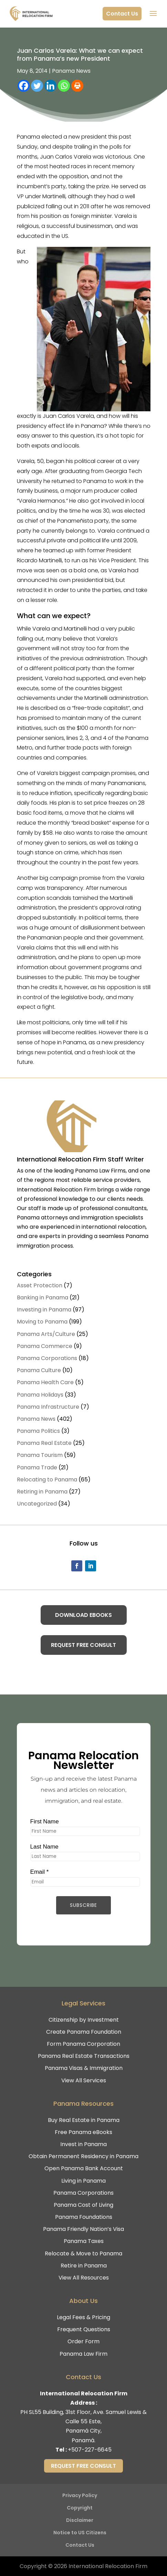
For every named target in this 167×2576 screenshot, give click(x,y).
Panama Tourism (40, 1455)
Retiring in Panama (42, 1492)
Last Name (43, 1847)
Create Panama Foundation (83, 2032)
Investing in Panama (44, 1310)
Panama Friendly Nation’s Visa (83, 2229)
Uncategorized (37, 1504)
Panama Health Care (45, 1382)
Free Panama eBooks (83, 2132)
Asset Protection (39, 1285)
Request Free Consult (83, 1645)
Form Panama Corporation (83, 2044)
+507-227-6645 (90, 2450)
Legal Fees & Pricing (83, 2317)
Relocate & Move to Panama (83, 2253)
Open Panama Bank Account (83, 2168)
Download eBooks (83, 1615)
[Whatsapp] (64, 86)
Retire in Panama (84, 2266)
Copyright (80, 2507)
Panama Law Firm (83, 2354)
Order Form (83, 2341)
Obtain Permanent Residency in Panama (83, 2156)
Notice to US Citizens (79, 2532)
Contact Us (122, 14)
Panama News (71, 71)
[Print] (77, 86)
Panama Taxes (84, 2241)
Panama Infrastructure (48, 1407)
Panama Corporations (47, 1358)
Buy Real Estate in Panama (83, 2120)
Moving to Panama (42, 1322)
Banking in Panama (42, 1297)
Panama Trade (37, 1467)
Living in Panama (83, 2181)
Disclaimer (79, 2520)
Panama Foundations (83, 2217)
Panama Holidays (40, 1395)
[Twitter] (37, 86)
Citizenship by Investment (84, 2020)
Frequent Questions (83, 2329)
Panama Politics (38, 1431)
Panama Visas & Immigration (84, 2068)
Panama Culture (39, 1370)
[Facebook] (24, 86)
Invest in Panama (83, 2144)
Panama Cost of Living (83, 2205)
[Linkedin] (50, 86)
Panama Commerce (44, 1346)
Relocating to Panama (47, 1479)
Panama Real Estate (44, 1443)
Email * (37, 1873)
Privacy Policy (79, 2495)
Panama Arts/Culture (46, 1334)
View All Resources (84, 2278)
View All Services (83, 2080)
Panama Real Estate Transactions (83, 2056)
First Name (43, 1821)
